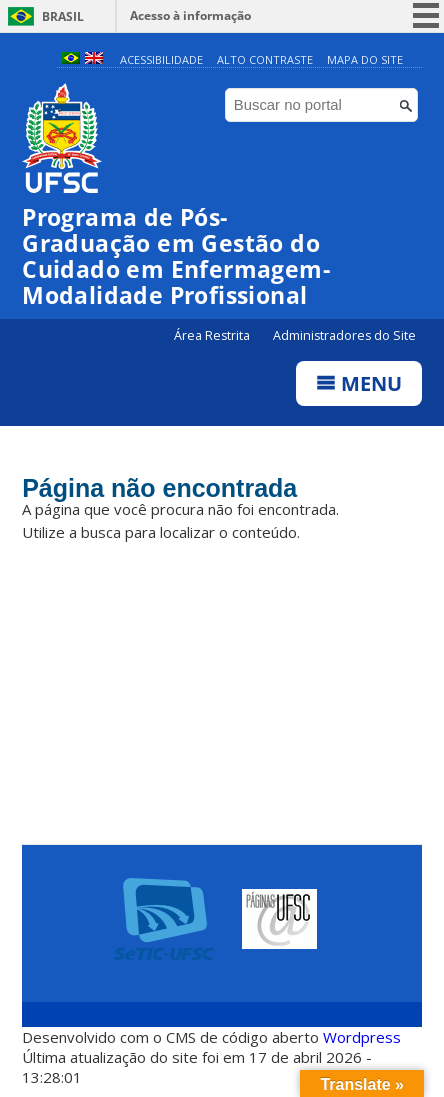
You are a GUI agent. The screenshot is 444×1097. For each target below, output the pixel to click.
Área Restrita (213, 335)
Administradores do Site (344, 335)
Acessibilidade (161, 59)
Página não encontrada (159, 488)
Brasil (63, 16)
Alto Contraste (265, 59)
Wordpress (362, 1037)
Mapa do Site (365, 59)
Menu (359, 383)
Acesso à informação (190, 15)
